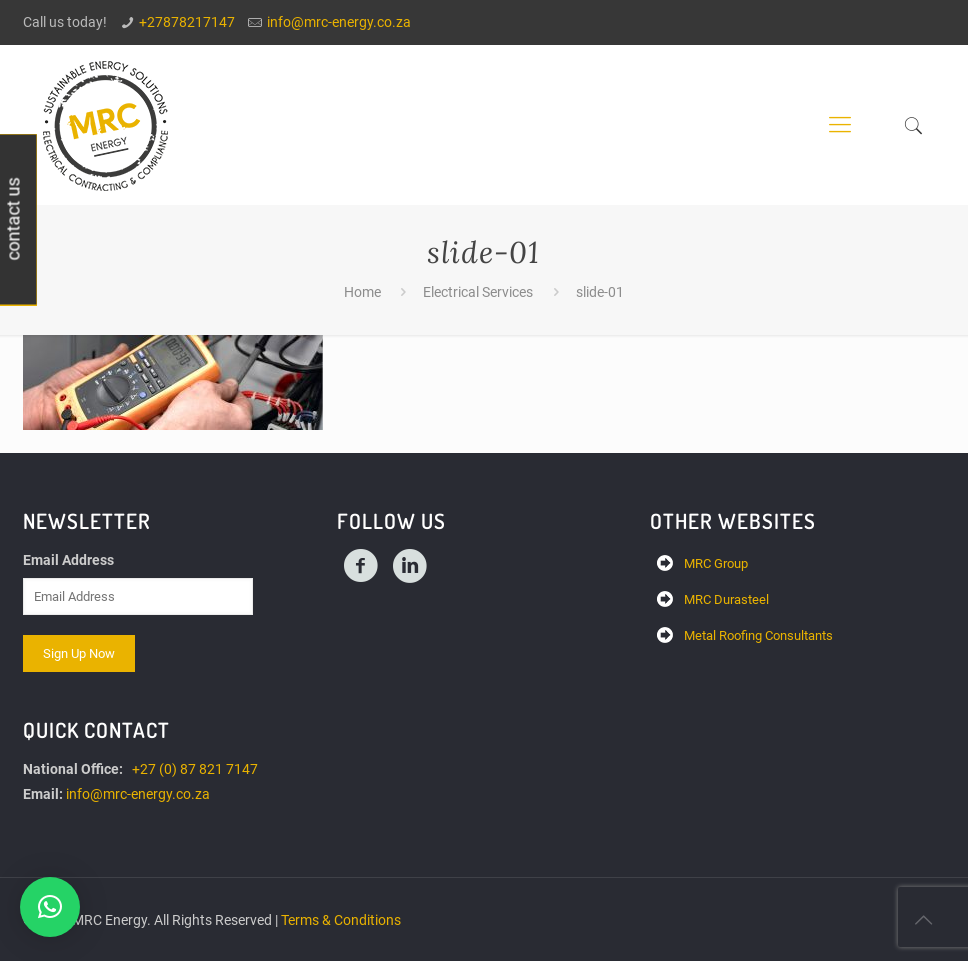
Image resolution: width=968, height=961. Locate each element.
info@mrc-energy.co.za (339, 22)
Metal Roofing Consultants (758, 635)
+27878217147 (187, 22)
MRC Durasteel (726, 599)
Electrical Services (478, 292)
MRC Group (716, 563)
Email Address (68, 560)
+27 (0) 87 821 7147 (195, 769)
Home (362, 292)
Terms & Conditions (341, 920)
